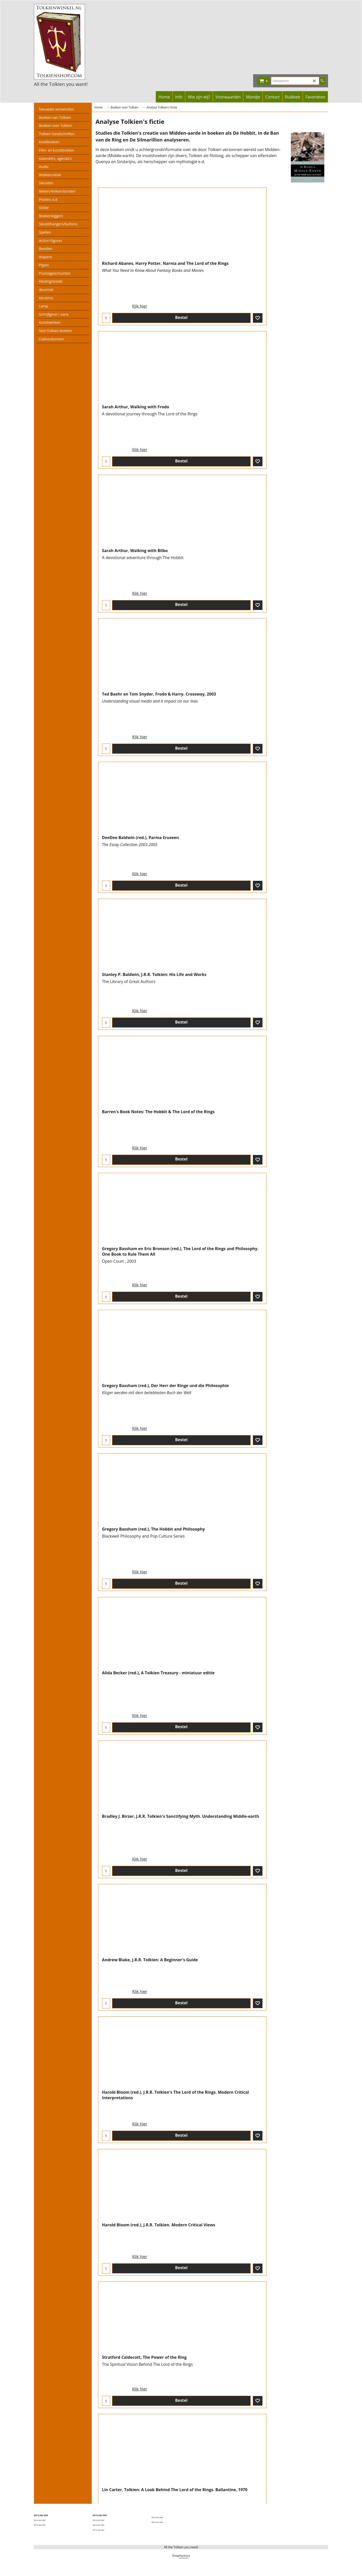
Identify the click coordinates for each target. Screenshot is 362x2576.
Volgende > (223, 2494)
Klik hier (120, 311)
